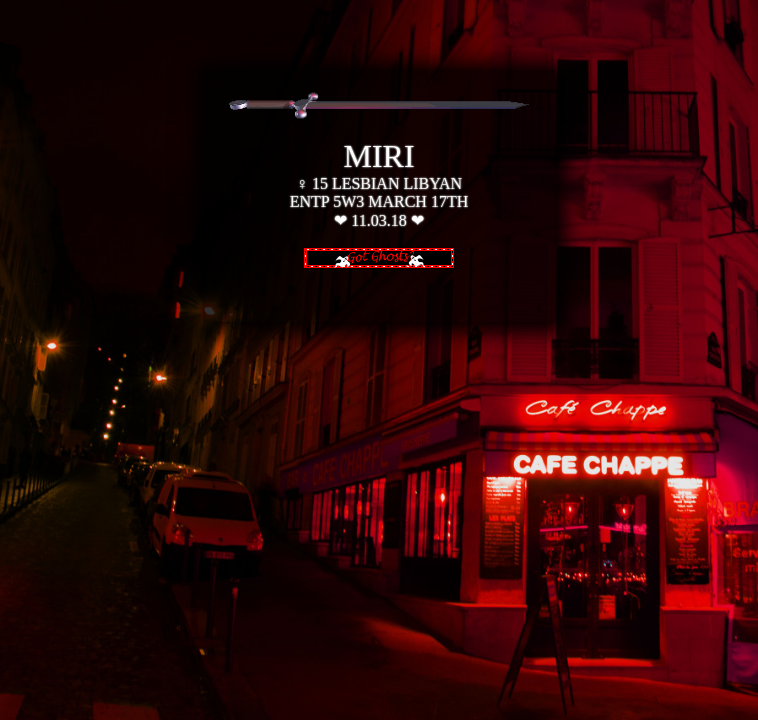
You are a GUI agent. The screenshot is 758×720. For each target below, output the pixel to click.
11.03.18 (378, 220)
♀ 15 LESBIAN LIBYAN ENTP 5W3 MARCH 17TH (379, 181)
